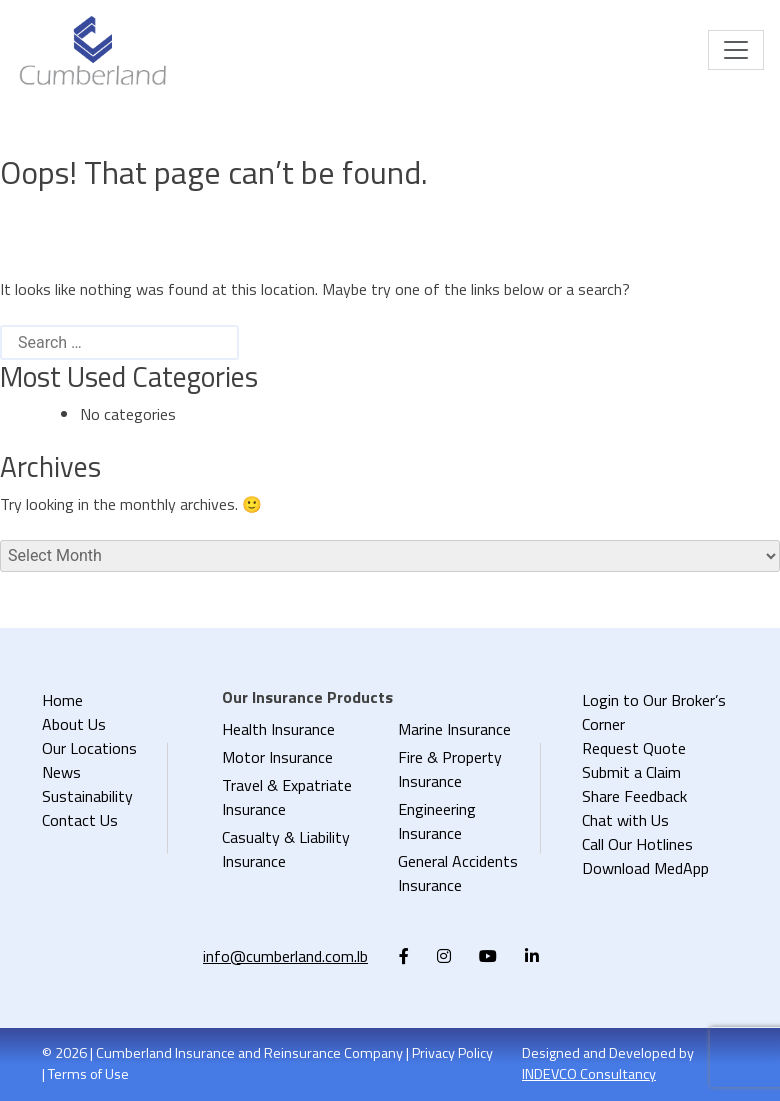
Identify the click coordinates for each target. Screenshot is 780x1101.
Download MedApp (645, 868)
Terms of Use (88, 1074)
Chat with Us (625, 820)
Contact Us (80, 820)
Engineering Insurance (437, 821)
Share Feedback (634, 796)
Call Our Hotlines (637, 844)
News (61, 772)
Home (62, 700)
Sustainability (87, 796)
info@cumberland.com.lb (285, 956)
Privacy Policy (452, 1053)
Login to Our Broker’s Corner (654, 712)
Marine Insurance (454, 729)
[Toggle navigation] (736, 50)
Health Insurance (278, 729)
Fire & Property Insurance (450, 769)
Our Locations (89, 748)
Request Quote (634, 748)
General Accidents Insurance (458, 873)
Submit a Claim (631, 772)
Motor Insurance (277, 757)
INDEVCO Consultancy (589, 1074)
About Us (74, 724)
